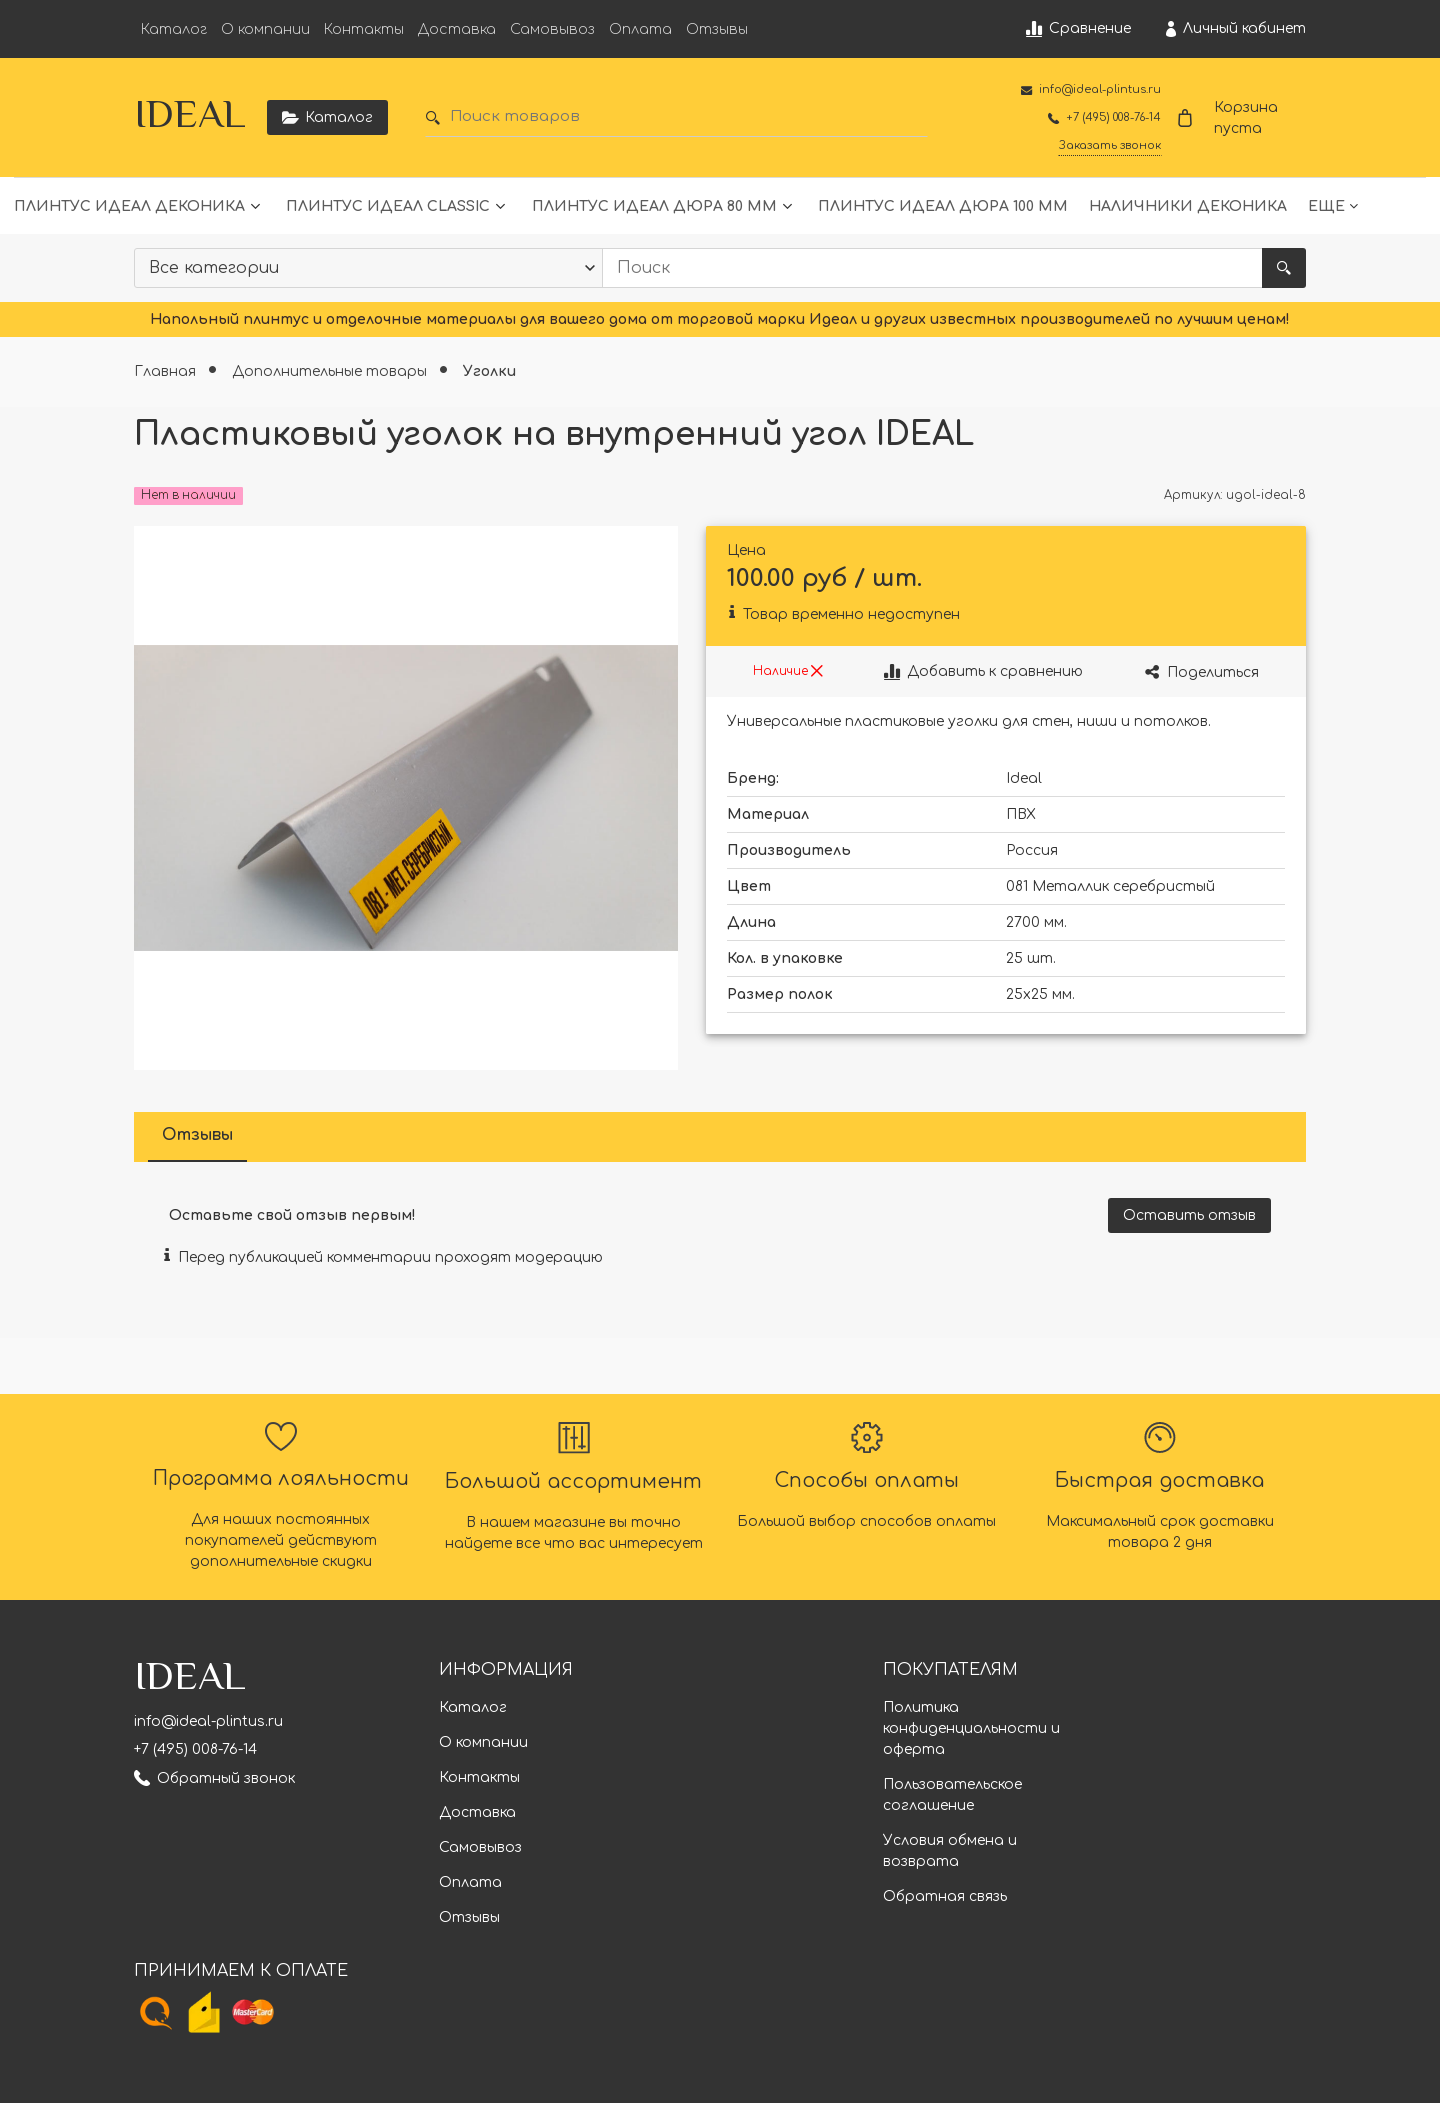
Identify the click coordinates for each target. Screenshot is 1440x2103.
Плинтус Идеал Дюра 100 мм (943, 206)
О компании (265, 29)
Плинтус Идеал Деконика (129, 206)
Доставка (457, 29)
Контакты (364, 29)
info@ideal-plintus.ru (208, 1721)
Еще (1326, 206)
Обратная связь (945, 1896)
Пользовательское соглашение (952, 1795)
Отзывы (717, 29)
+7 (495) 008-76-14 (195, 1749)
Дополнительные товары (331, 371)
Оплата (640, 29)
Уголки (489, 371)
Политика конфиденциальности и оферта (971, 1728)
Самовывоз (552, 29)
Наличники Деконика (1188, 206)
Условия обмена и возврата (950, 1851)
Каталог (174, 29)
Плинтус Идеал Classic (388, 206)
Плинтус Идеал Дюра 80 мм (654, 206)
